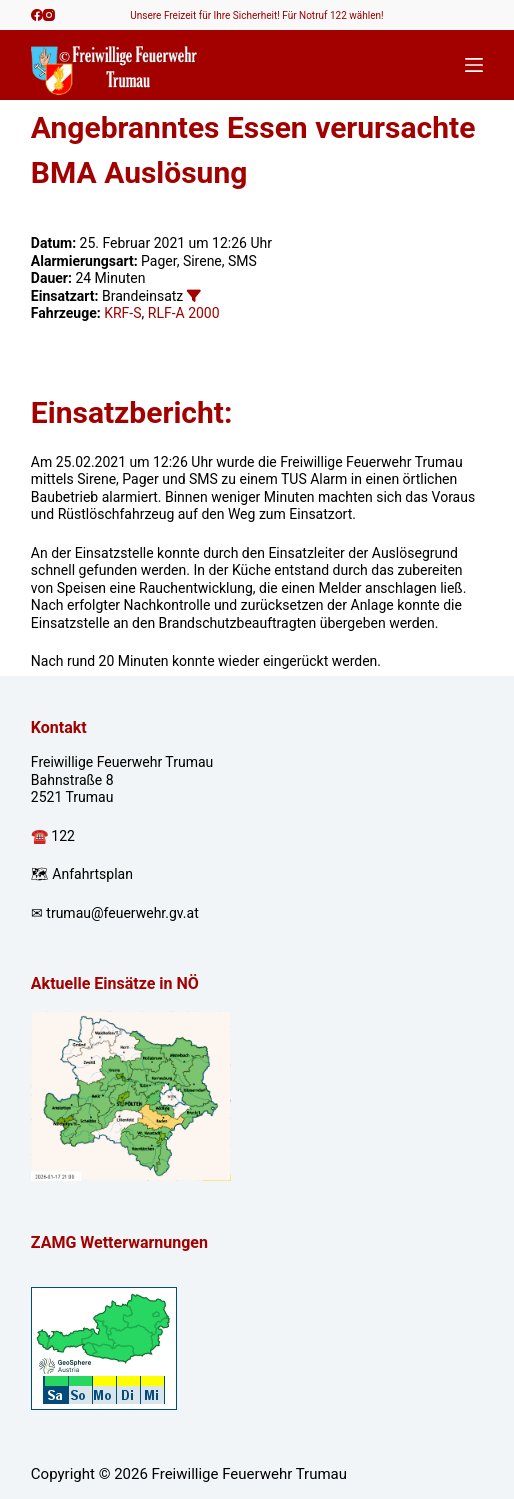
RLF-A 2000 (184, 313)
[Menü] (474, 65)
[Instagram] (49, 15)
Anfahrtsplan (92, 874)
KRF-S (122, 313)
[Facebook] (37, 15)
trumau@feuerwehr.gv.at (122, 913)
